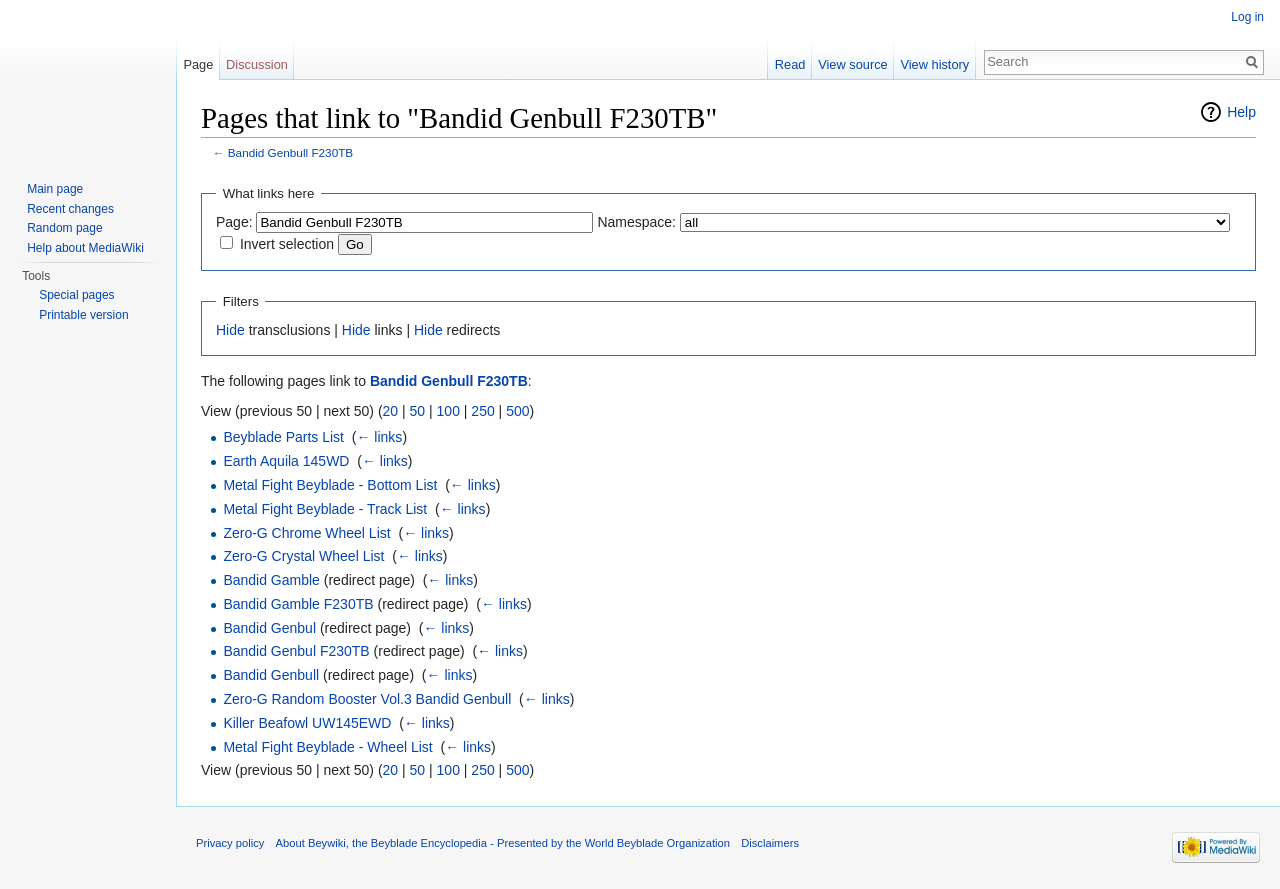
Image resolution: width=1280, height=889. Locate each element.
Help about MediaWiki (85, 248)
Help (1241, 112)
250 (482, 411)
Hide (230, 330)
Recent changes (70, 209)
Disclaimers (770, 843)
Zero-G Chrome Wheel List (306, 533)
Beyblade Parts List (283, 437)
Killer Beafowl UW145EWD (307, 723)
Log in (1247, 17)
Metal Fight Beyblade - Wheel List (327, 747)
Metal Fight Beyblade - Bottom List (330, 485)
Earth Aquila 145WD (286, 461)
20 (391, 411)
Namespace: (636, 222)
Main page (55, 189)
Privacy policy (230, 843)
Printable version (83, 315)
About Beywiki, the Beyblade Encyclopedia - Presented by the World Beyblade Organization (503, 843)
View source (852, 64)
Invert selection (287, 244)
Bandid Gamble (271, 580)
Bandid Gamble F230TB (298, 604)
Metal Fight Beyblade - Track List (325, 509)
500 (517, 411)
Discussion (257, 64)
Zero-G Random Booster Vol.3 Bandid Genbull (367, 699)
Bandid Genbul (269, 628)
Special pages (76, 295)
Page (198, 64)
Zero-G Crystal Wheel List (303, 556)
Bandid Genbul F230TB (296, 651)
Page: (234, 222)
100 (448, 411)
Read (790, 64)
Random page (64, 228)
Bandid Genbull (271, 675)
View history (934, 64)
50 (418, 411)
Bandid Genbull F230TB (290, 152)
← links (379, 437)
